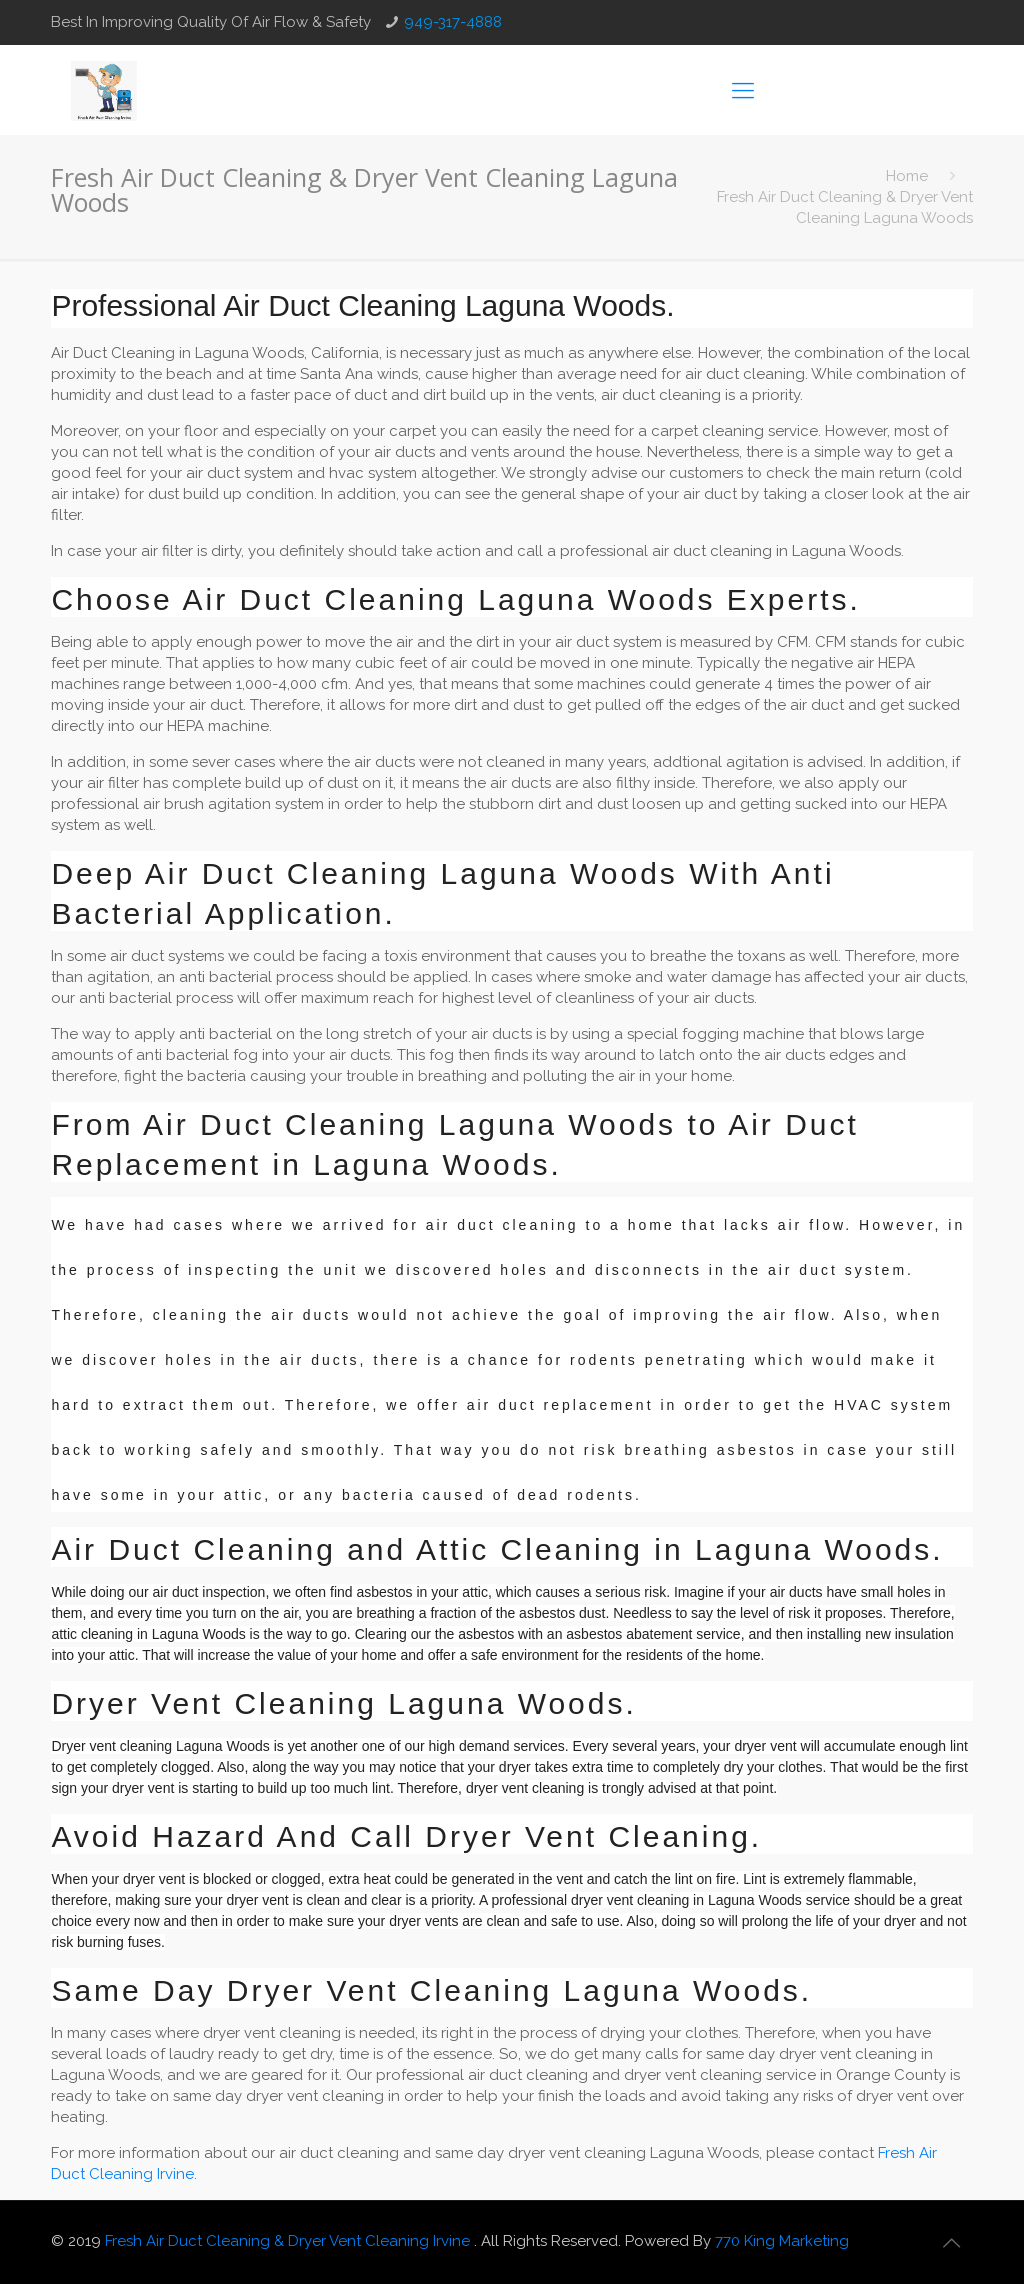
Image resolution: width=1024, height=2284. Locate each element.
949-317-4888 (453, 22)
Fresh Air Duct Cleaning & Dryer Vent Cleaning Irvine (289, 2241)
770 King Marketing (782, 2241)
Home (907, 176)
